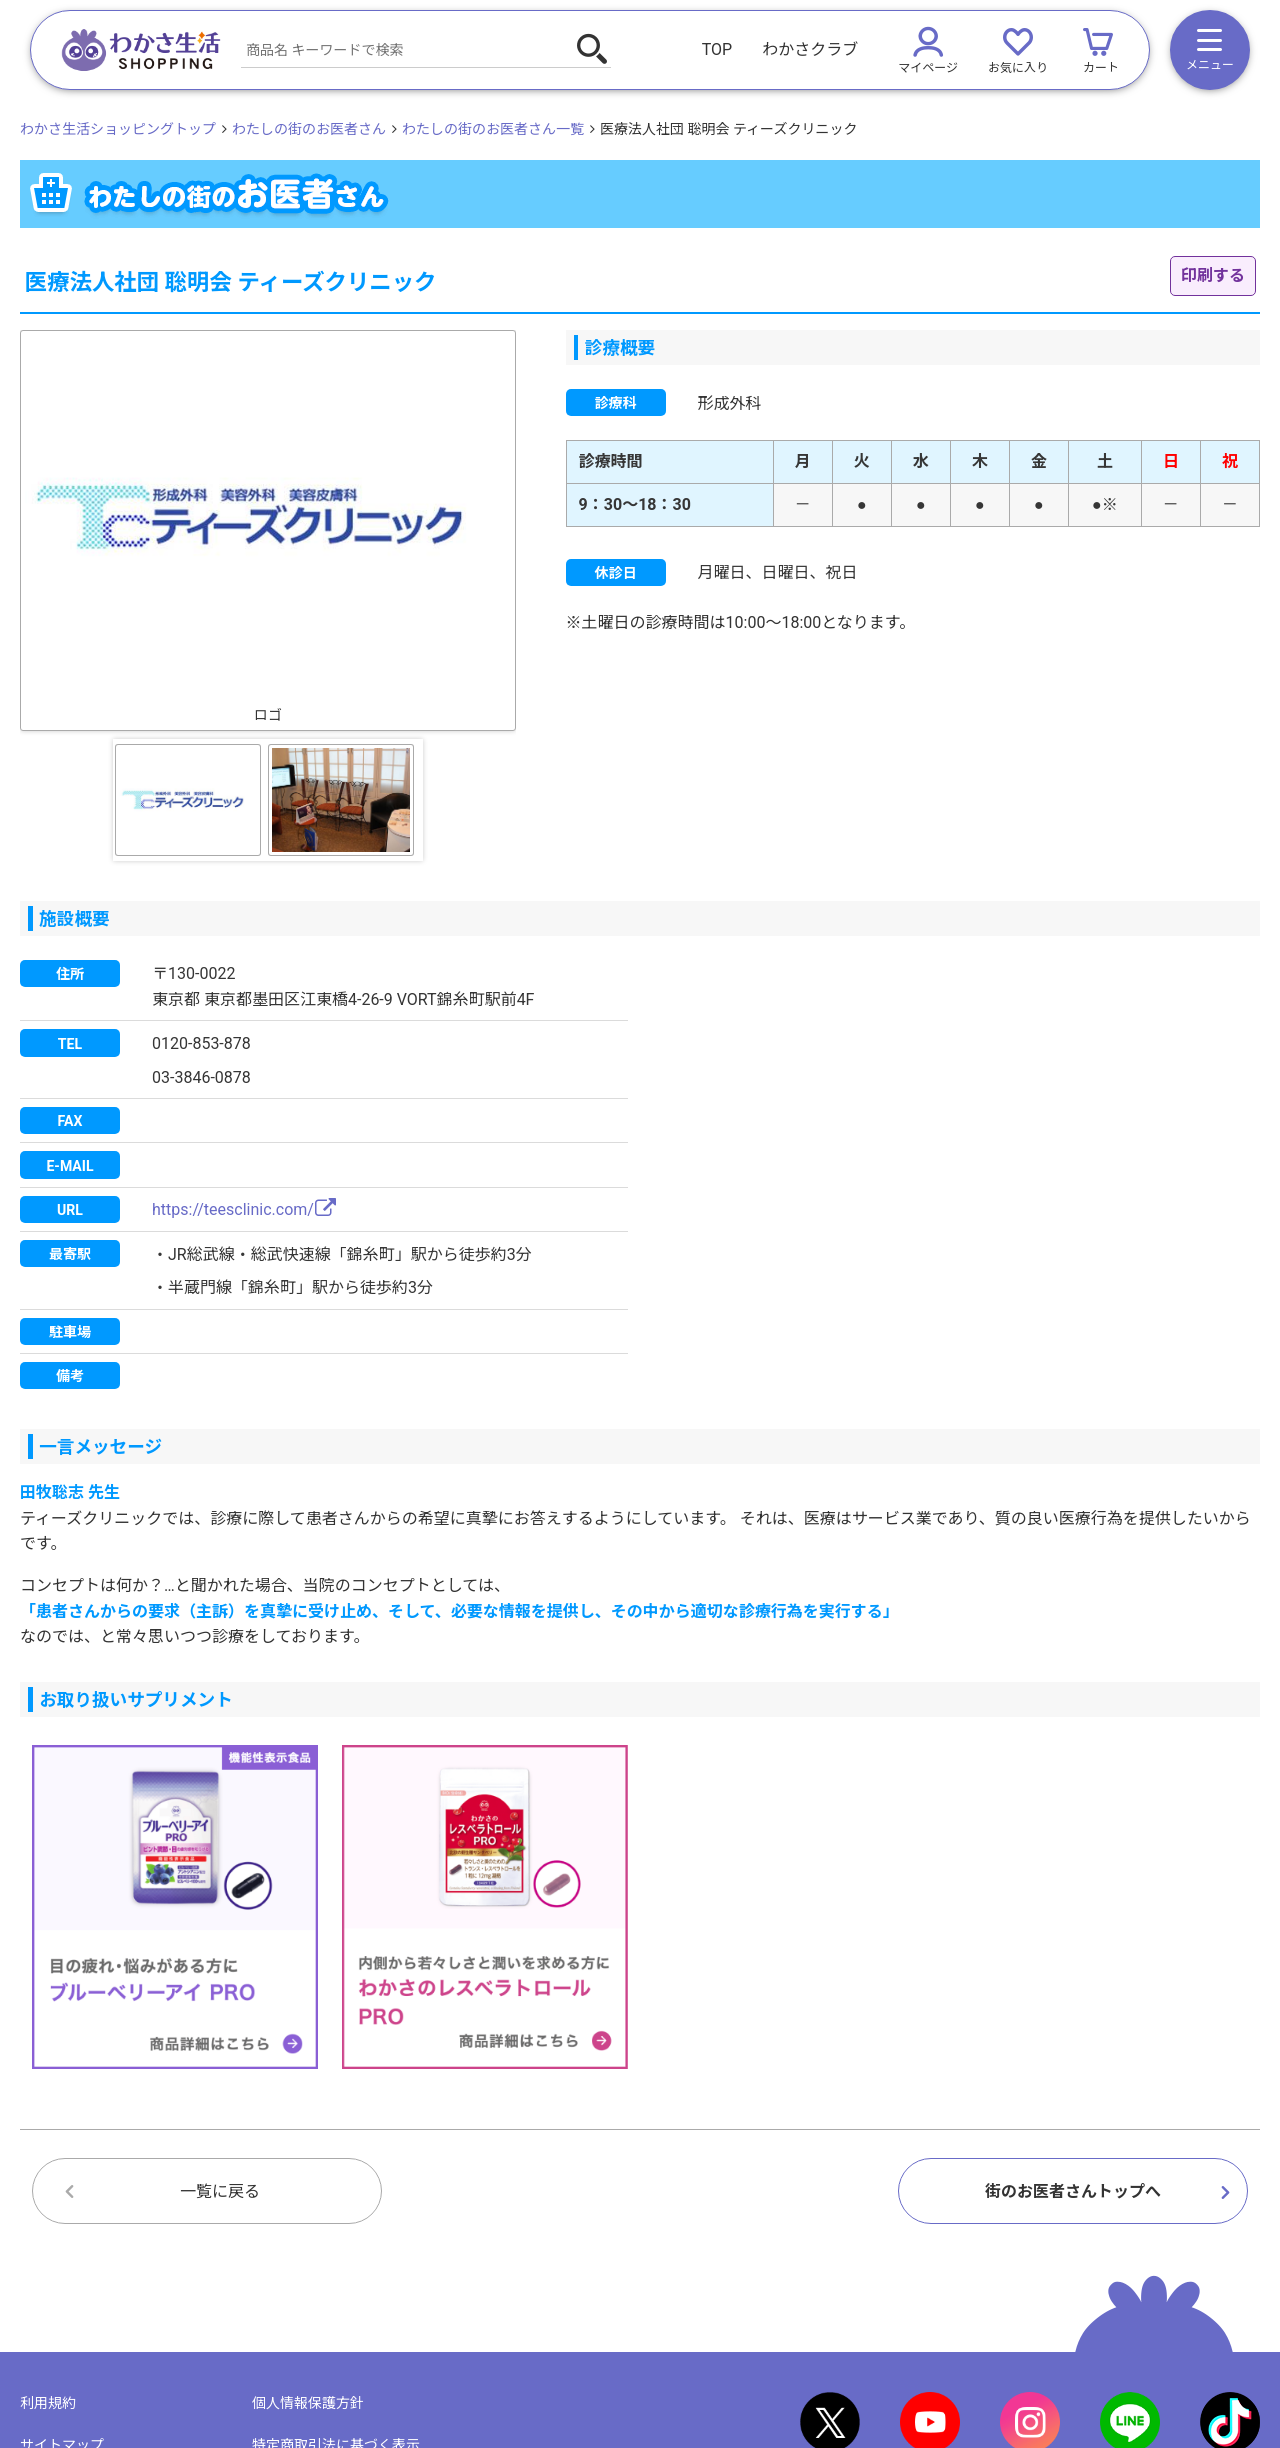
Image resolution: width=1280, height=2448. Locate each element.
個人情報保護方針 (308, 2403)
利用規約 (48, 2403)
